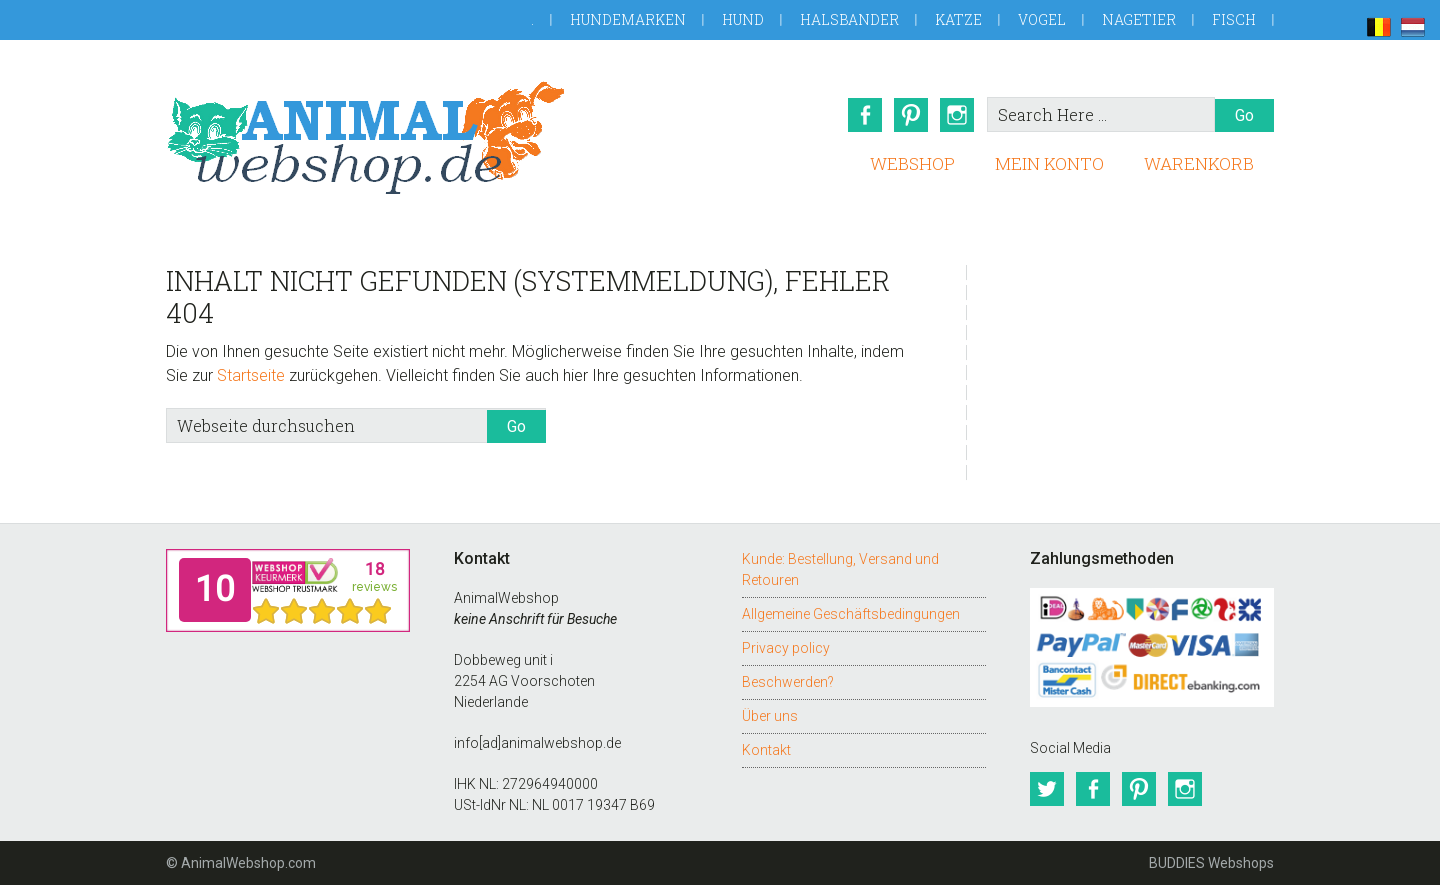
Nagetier (1139, 19)
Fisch (1234, 19)
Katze (958, 19)
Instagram (957, 115)
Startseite (251, 375)
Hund (743, 19)
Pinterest (911, 115)
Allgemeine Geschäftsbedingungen (851, 614)
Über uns (770, 716)
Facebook (865, 115)
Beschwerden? (788, 682)
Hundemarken (628, 19)
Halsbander (849, 19)
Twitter (1047, 789)
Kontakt (766, 750)
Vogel (1042, 19)
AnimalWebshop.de (366, 137)
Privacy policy (786, 648)
